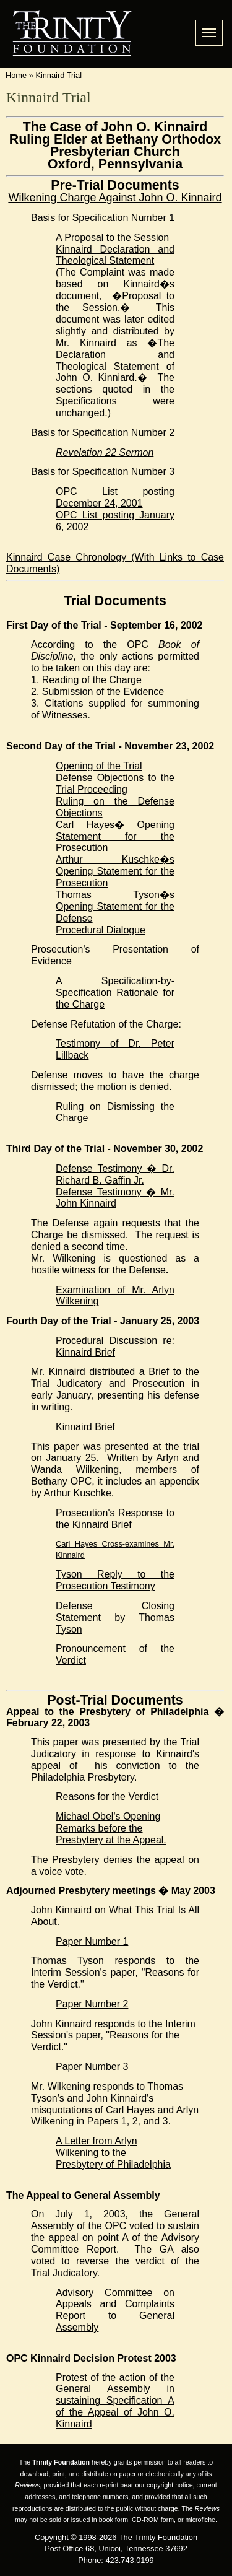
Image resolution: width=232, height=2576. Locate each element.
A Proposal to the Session (112, 237)
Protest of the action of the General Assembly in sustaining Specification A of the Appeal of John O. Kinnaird (115, 2401)
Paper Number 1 (92, 1941)
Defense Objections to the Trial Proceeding (115, 783)
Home (16, 75)
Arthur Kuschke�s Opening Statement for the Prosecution (115, 871)
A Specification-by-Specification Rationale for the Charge (115, 993)
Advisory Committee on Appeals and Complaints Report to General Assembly (115, 2310)
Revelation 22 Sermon (104, 452)
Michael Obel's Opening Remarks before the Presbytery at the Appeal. (111, 1828)
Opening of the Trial (99, 766)
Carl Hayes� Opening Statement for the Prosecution (115, 836)
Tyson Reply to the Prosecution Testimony (115, 1580)
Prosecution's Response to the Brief (115, 1519)
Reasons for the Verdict (107, 1796)
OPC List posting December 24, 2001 (115, 497)
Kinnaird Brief (85, 1426)
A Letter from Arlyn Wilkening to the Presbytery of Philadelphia (113, 2153)
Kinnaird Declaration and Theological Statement (115, 255)
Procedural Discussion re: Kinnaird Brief (115, 1346)
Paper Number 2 (92, 2004)
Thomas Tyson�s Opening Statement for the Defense (115, 906)
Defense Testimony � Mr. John (115, 1198)
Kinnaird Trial (58, 75)
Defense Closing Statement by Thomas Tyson (115, 1617)
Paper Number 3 (92, 2066)
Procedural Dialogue (100, 930)
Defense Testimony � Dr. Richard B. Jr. (115, 1174)
